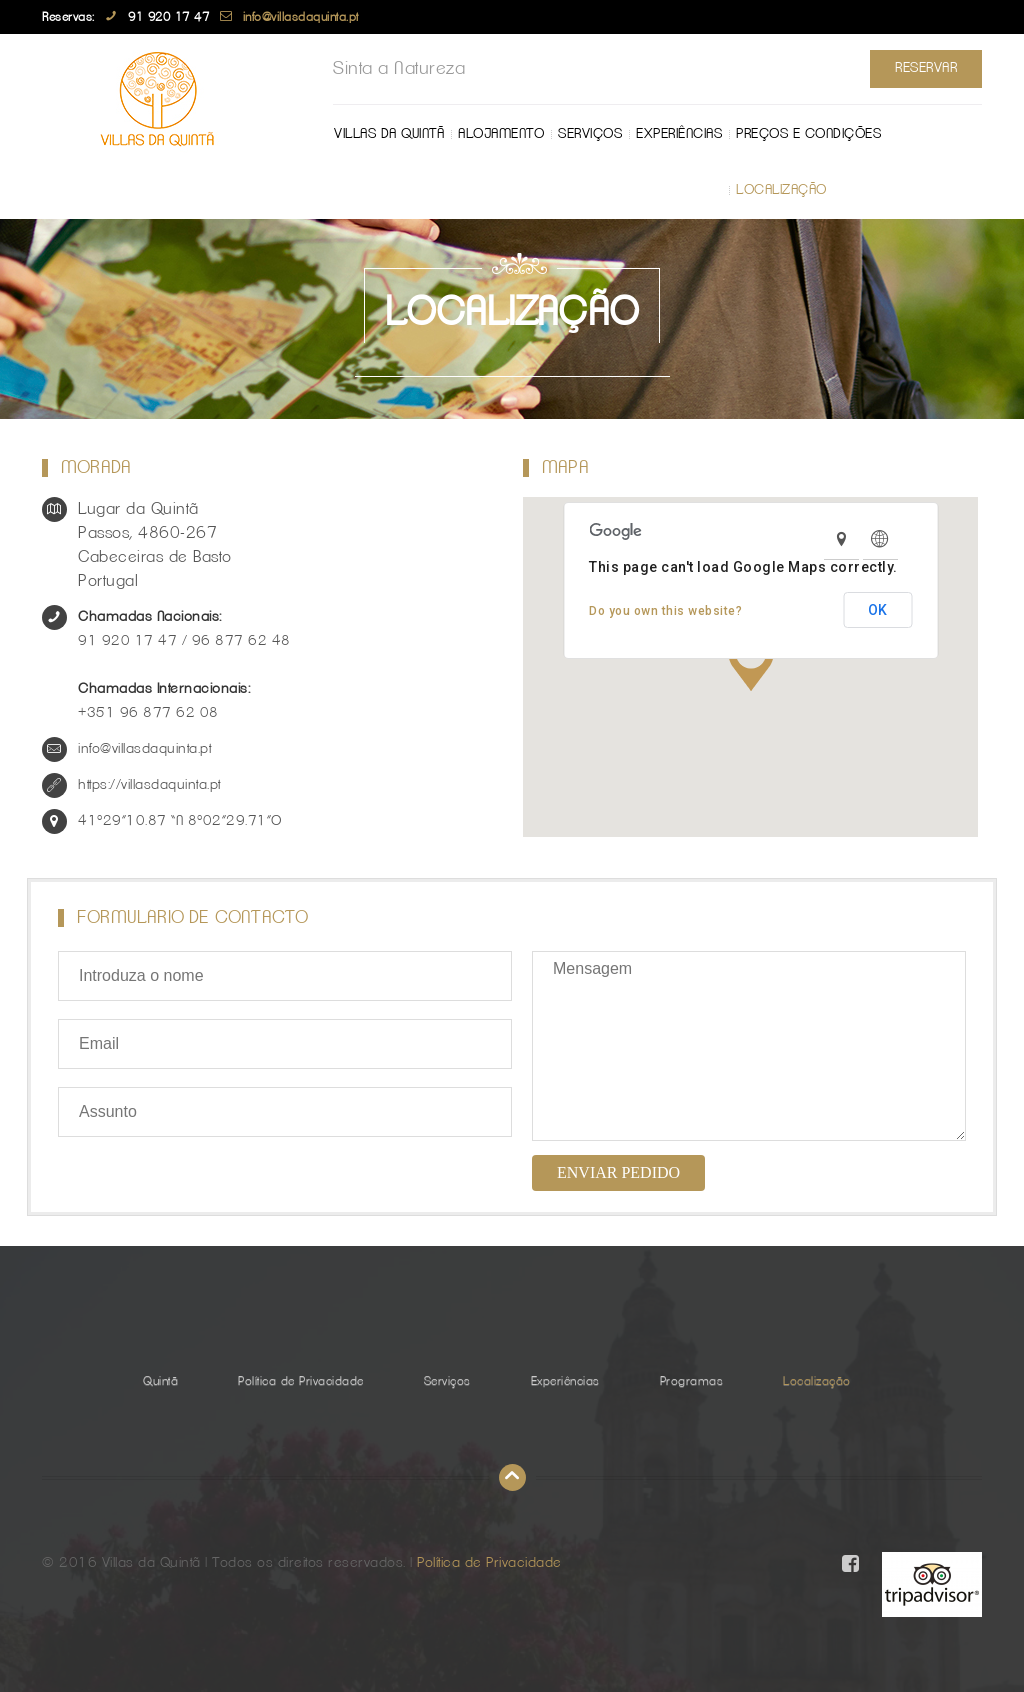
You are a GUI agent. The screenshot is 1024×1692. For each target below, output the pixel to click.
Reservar (926, 68)
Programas (692, 1381)
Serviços (590, 134)
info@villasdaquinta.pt (301, 17)
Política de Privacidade (301, 1381)
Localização (386, 190)
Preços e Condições (808, 134)
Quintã (160, 1381)
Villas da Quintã (389, 134)
